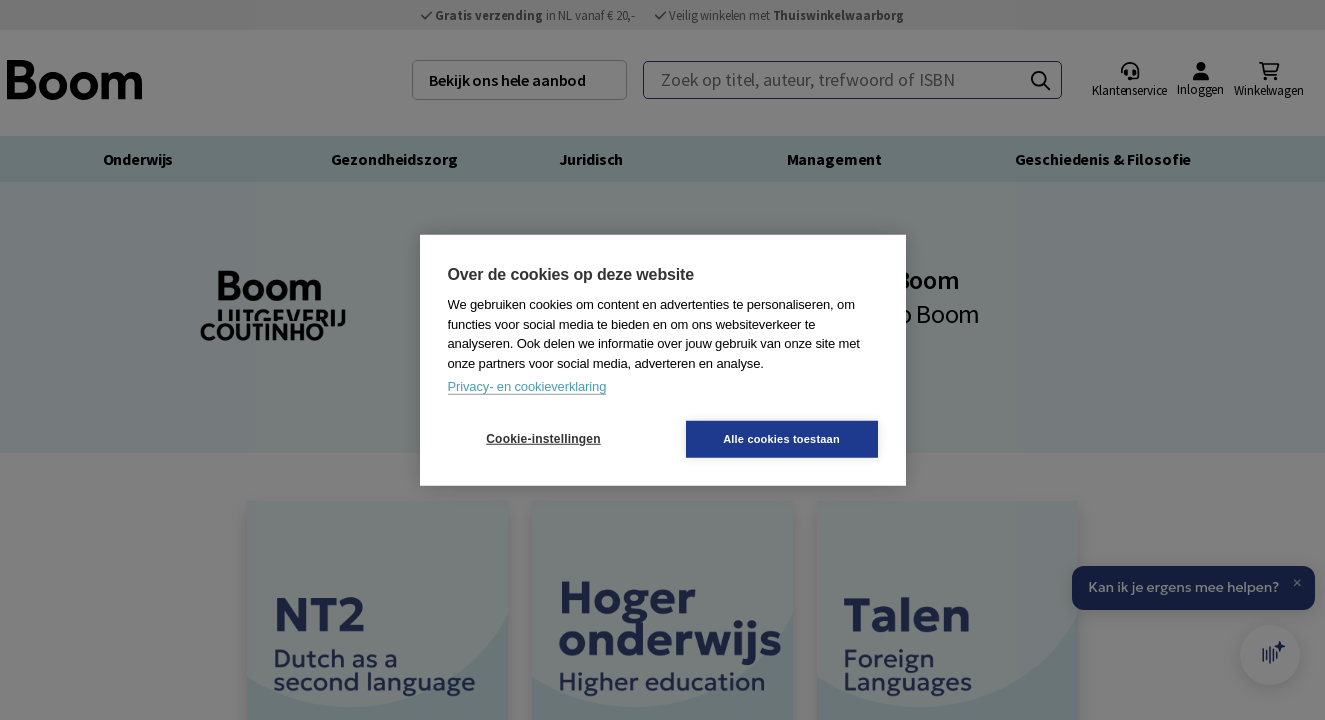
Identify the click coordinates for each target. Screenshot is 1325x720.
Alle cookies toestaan (781, 438)
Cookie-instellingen (543, 439)
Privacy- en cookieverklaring (527, 386)
